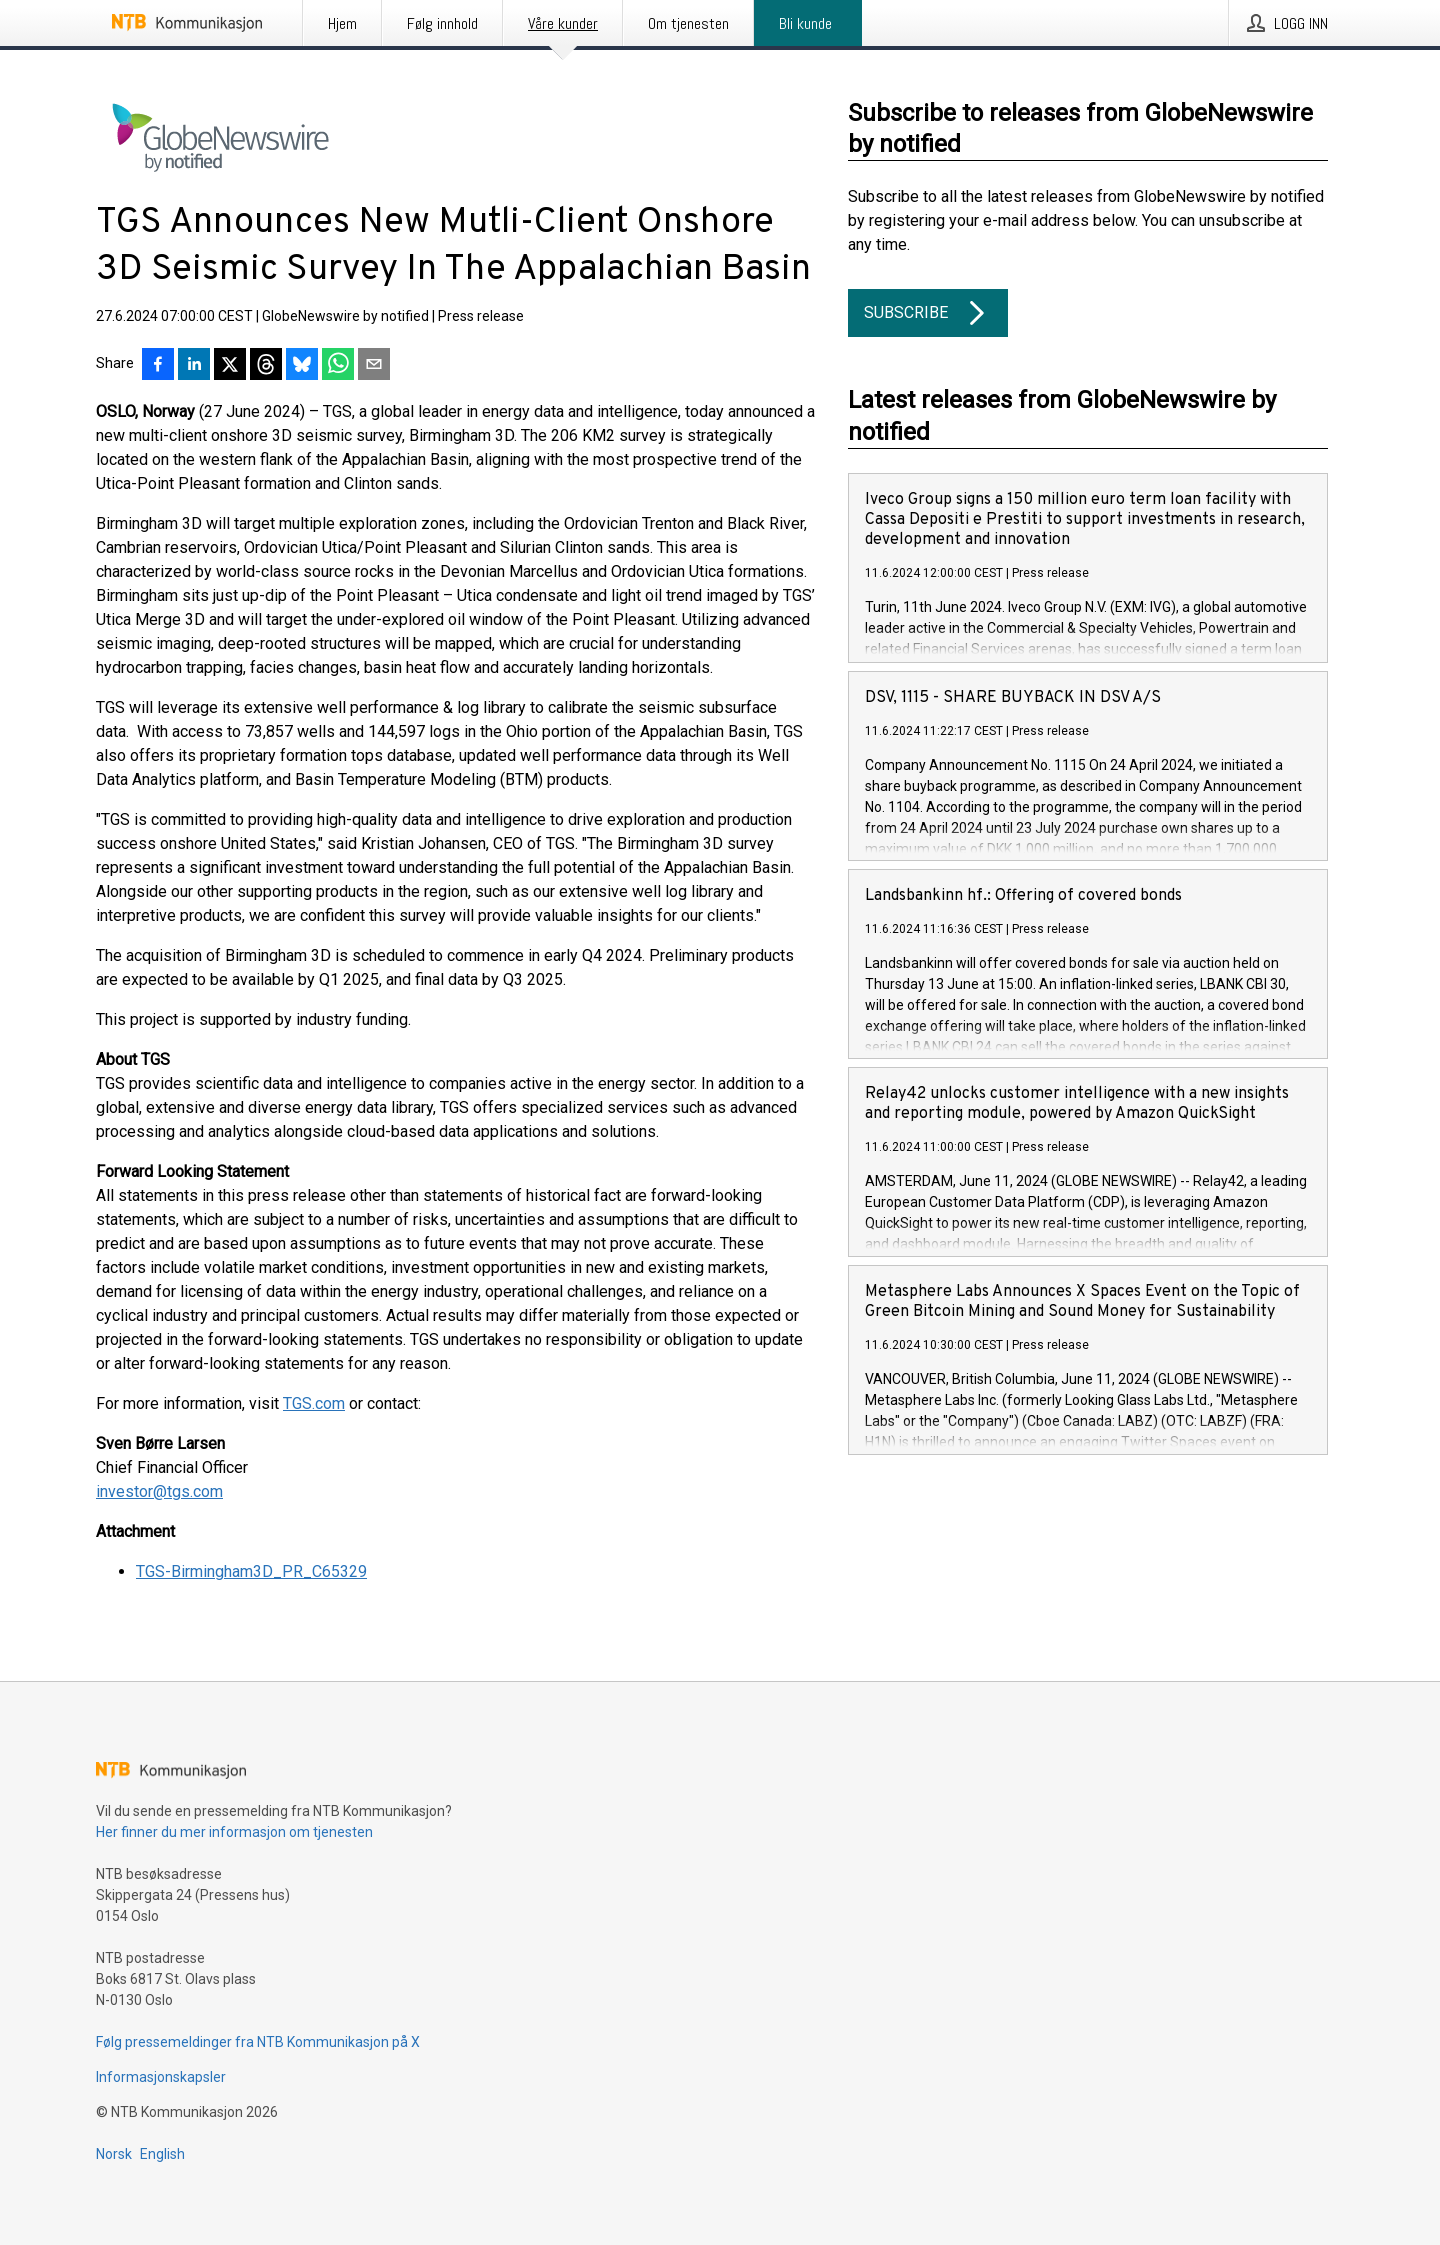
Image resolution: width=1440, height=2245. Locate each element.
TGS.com (314, 1403)
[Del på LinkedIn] (194, 366)
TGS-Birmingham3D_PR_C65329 (251, 1571)
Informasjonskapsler (161, 2077)
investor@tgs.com (159, 1491)
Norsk (114, 2154)
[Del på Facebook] (158, 366)
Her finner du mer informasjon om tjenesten (234, 1832)
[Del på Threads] (266, 366)
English (162, 2154)
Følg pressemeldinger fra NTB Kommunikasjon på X (258, 2042)
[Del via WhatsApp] (338, 366)
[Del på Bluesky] (302, 366)
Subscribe (928, 313)
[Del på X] (230, 366)
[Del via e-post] (374, 366)
